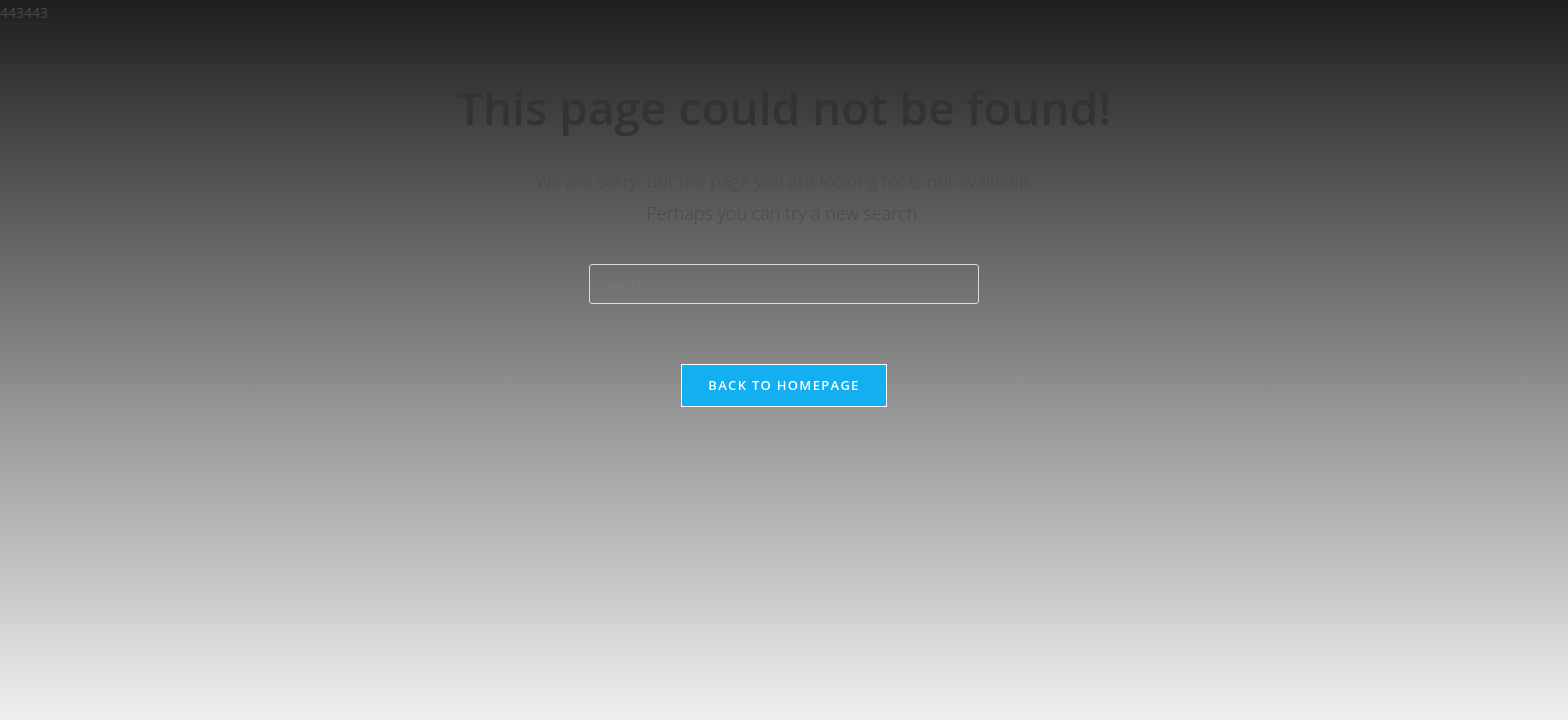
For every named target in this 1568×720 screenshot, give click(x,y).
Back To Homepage (783, 385)
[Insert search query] (784, 284)
